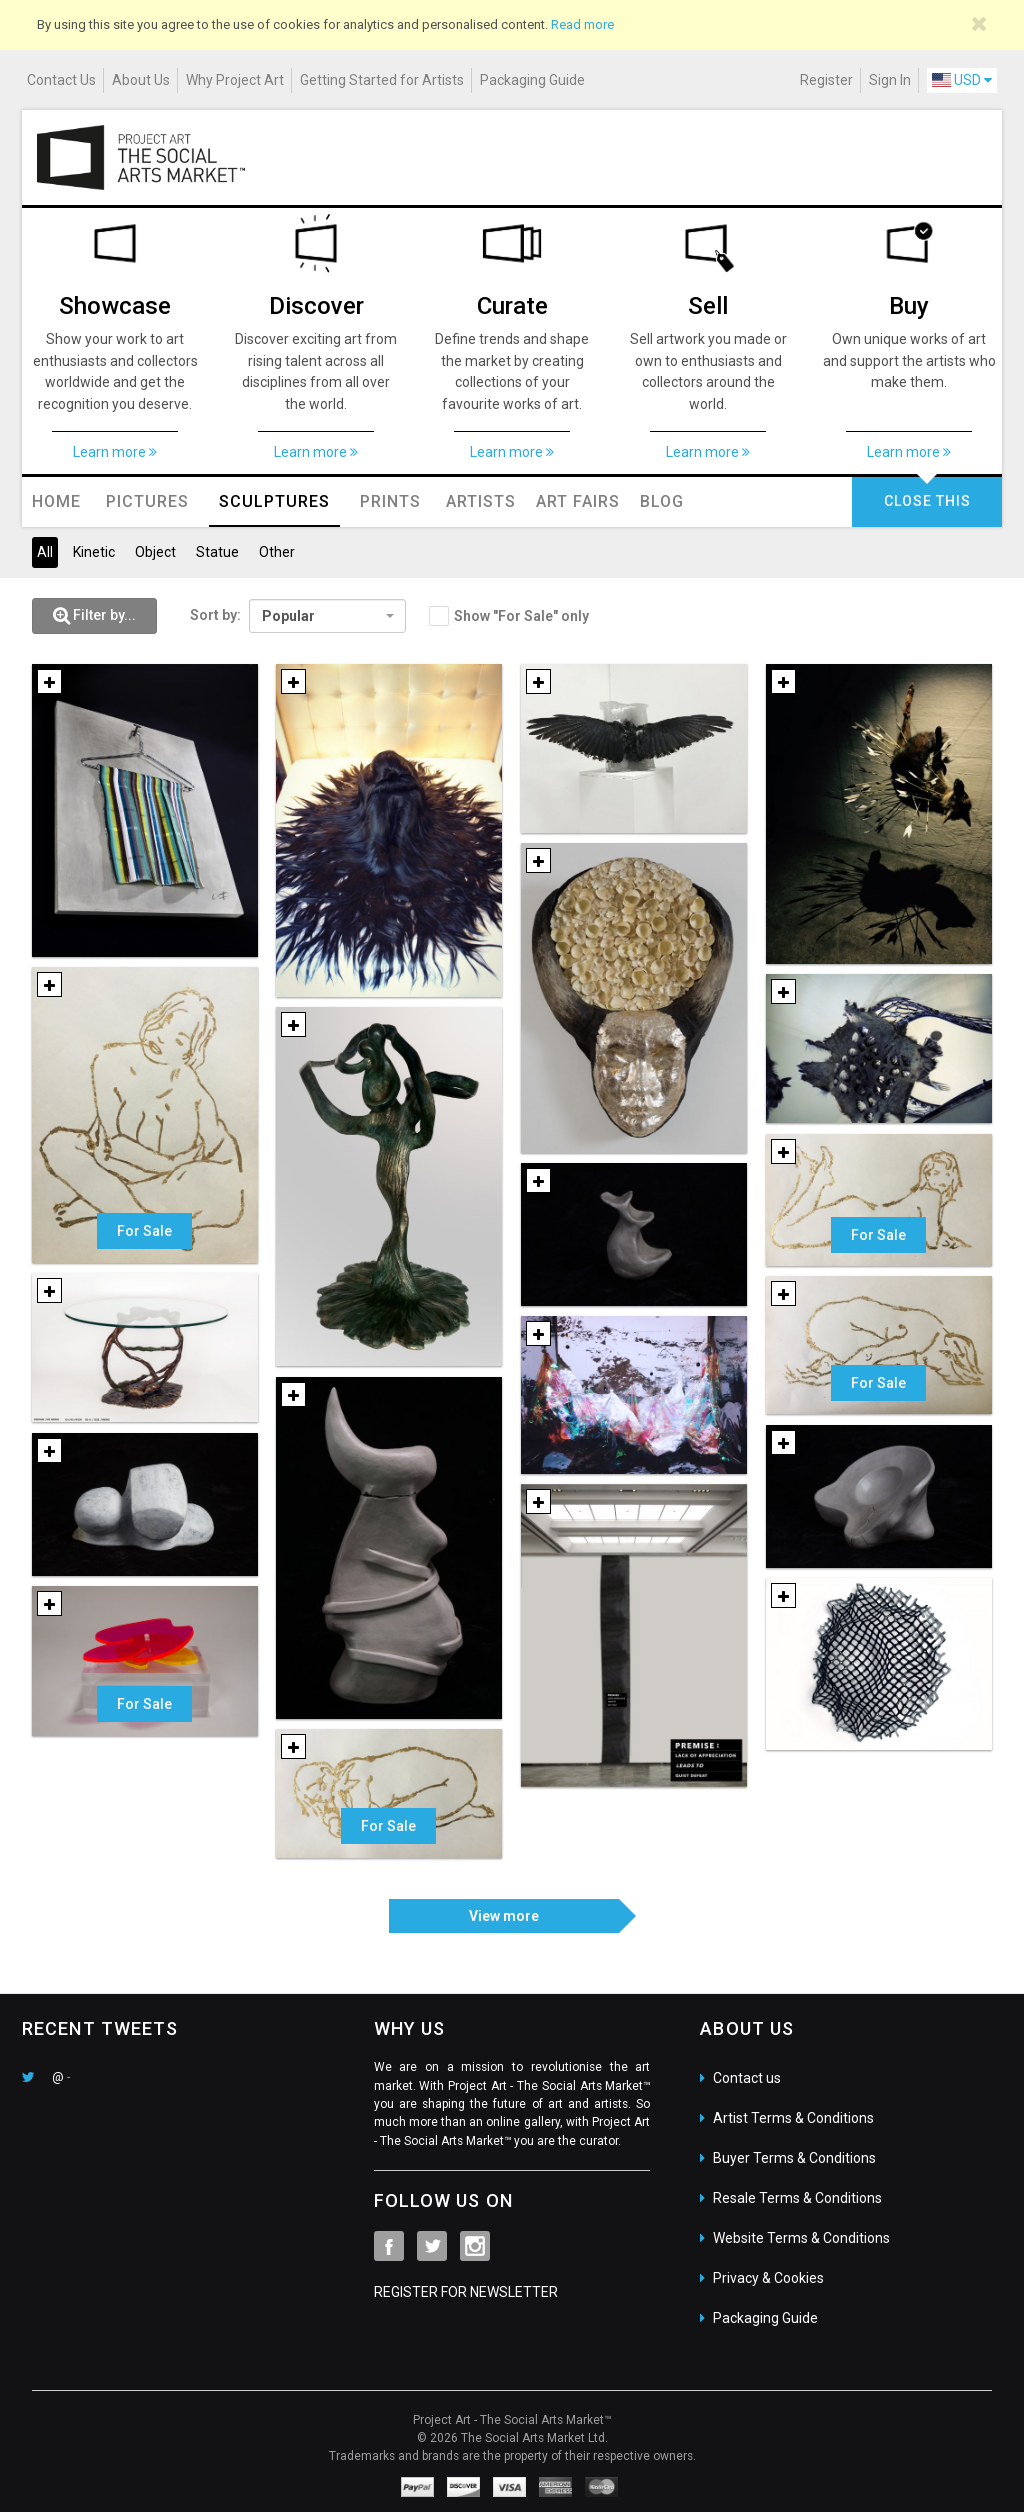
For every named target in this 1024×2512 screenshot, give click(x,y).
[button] (94, 616)
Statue (217, 552)
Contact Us (61, 80)
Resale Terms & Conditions (797, 2198)
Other (277, 552)
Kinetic (94, 552)
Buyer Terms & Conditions (794, 2158)
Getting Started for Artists (382, 80)
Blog (662, 501)
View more (504, 1916)
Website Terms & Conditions (801, 2238)
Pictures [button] (147, 501)
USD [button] (962, 80)
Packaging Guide (532, 80)
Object (155, 552)
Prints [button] (390, 501)
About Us (141, 80)
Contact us (747, 2078)
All (45, 552)
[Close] (979, 24)
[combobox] (327, 616)
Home (56, 501)
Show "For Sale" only (521, 616)
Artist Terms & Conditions (793, 2118)
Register (826, 80)
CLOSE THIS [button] (927, 501)
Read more (582, 24)
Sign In (890, 80)
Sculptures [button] (274, 501)
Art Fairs (578, 501)
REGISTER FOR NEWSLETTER (466, 2292)
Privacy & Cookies (768, 2278)
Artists (481, 501)
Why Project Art (235, 80)
